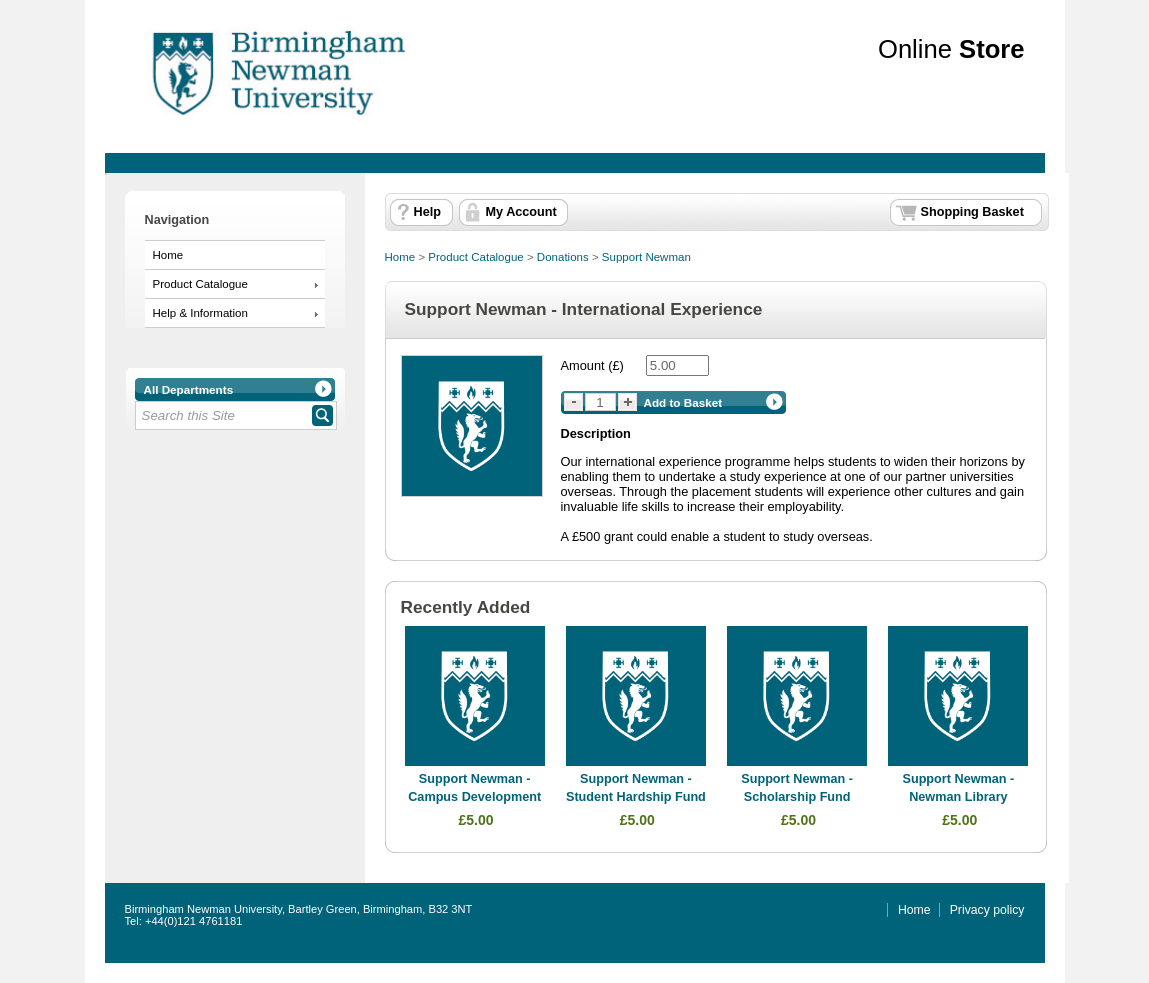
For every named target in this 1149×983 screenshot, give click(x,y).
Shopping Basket (972, 212)
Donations (563, 257)
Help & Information (200, 313)
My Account (521, 212)
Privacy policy (987, 910)
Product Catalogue (200, 284)
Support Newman (646, 257)
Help (427, 212)
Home (168, 255)
